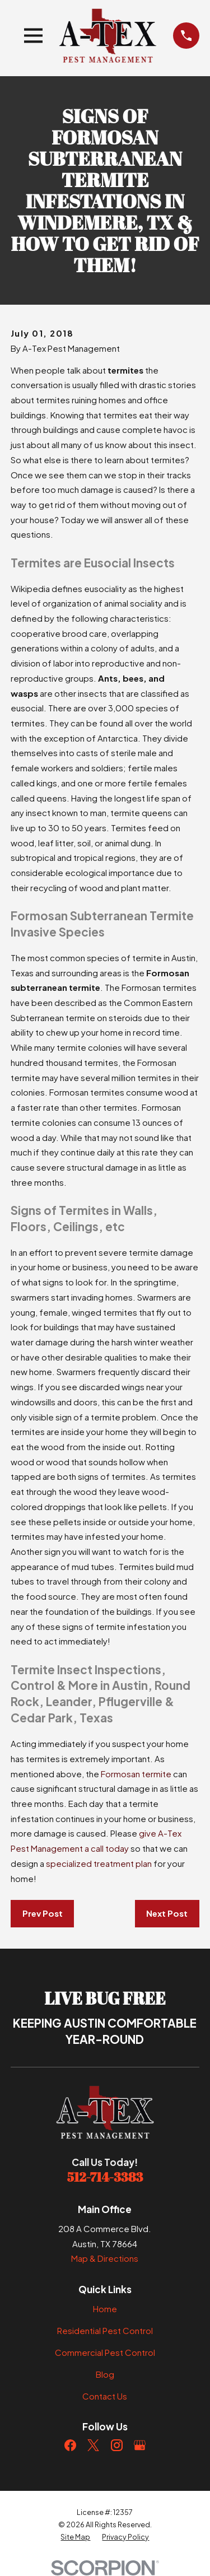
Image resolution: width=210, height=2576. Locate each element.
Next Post (167, 1913)
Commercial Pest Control (105, 2352)
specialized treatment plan (99, 1863)
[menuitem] (75, 2537)
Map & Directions (104, 2258)
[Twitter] (93, 2445)
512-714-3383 (105, 2177)
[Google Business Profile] (140, 2445)
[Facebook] (70, 2445)
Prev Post (42, 1913)
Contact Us (104, 2396)
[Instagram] (117, 2445)
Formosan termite (136, 1773)
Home (105, 2308)
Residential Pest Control (105, 2330)
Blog (105, 2374)
